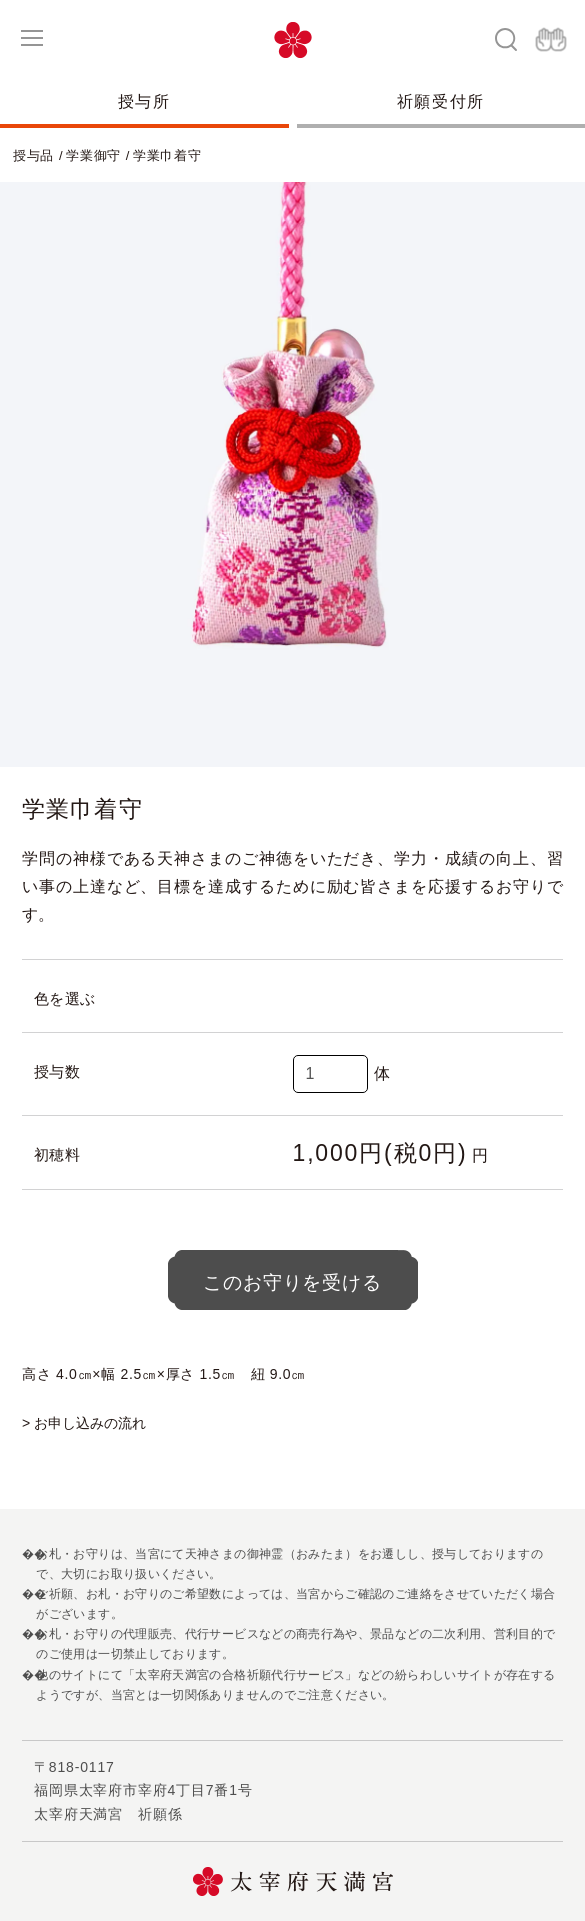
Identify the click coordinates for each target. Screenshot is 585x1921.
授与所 (144, 101)
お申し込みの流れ (90, 1423)
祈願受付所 (441, 101)
